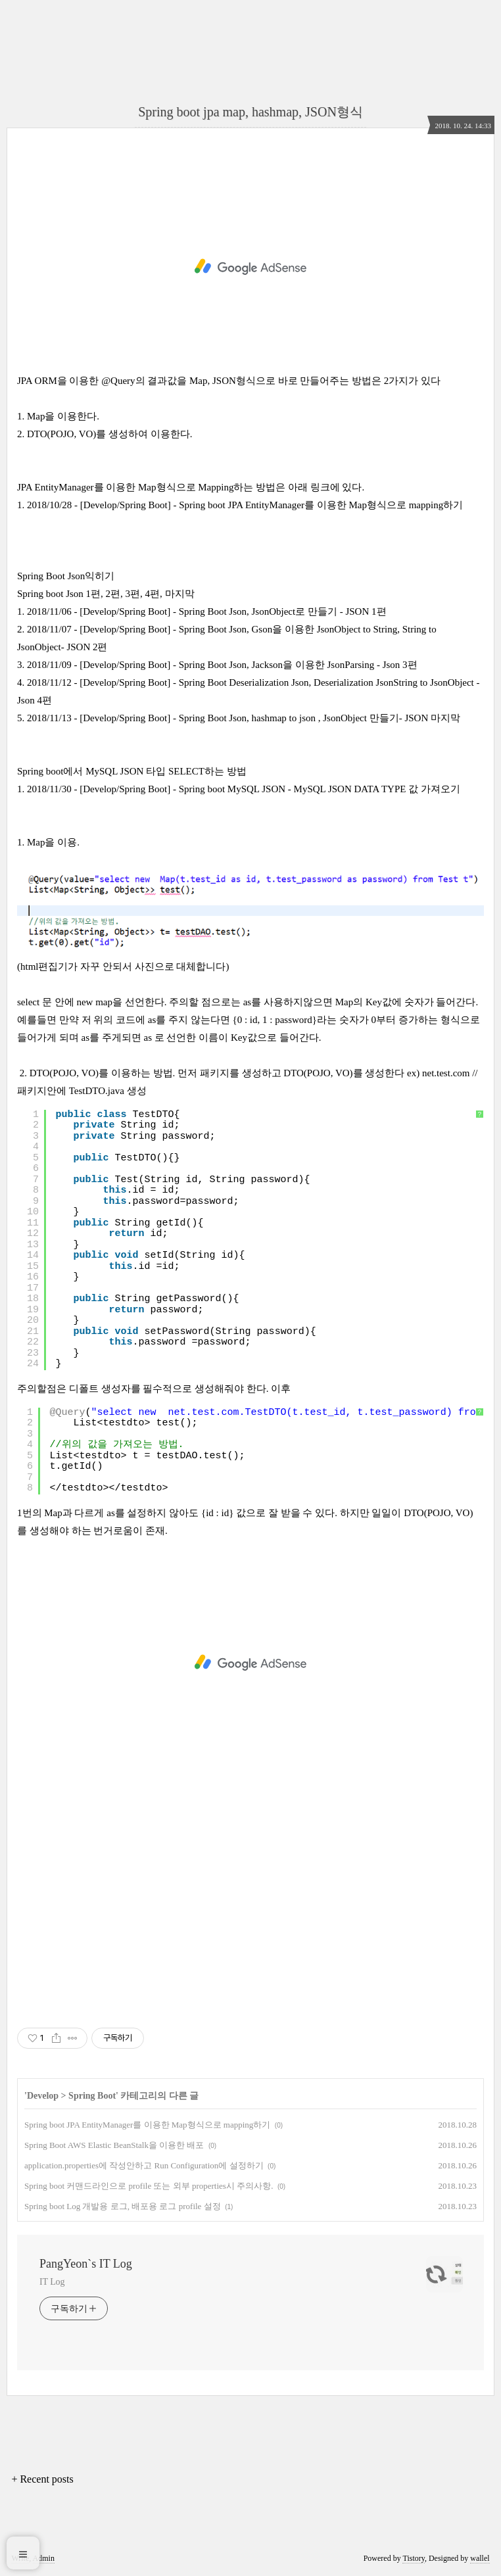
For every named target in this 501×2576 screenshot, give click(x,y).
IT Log (51, 2282)
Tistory (413, 2558)
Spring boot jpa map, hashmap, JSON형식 (250, 112)
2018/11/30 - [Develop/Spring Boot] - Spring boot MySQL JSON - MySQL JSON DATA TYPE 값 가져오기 (243, 789)
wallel (479, 2558)
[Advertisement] (250, 267)
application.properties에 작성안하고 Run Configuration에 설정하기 (144, 2165)
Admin (44, 2558)
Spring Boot (92, 2096)
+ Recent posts (42, 2479)
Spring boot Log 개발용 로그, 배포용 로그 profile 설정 (122, 2206)
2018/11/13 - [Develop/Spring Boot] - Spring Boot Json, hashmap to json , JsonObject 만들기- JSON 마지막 (243, 718)
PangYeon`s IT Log (85, 2263)
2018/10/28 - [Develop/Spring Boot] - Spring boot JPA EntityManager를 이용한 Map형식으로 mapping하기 (245, 505)
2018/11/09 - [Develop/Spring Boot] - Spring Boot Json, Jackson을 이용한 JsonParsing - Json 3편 (222, 664)
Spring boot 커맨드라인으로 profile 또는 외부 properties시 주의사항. (148, 2186)
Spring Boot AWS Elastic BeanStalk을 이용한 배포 (114, 2145)
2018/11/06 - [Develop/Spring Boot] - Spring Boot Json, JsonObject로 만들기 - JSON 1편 (207, 611)
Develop (43, 2096)
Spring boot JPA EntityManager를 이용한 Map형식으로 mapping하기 (147, 2125)
